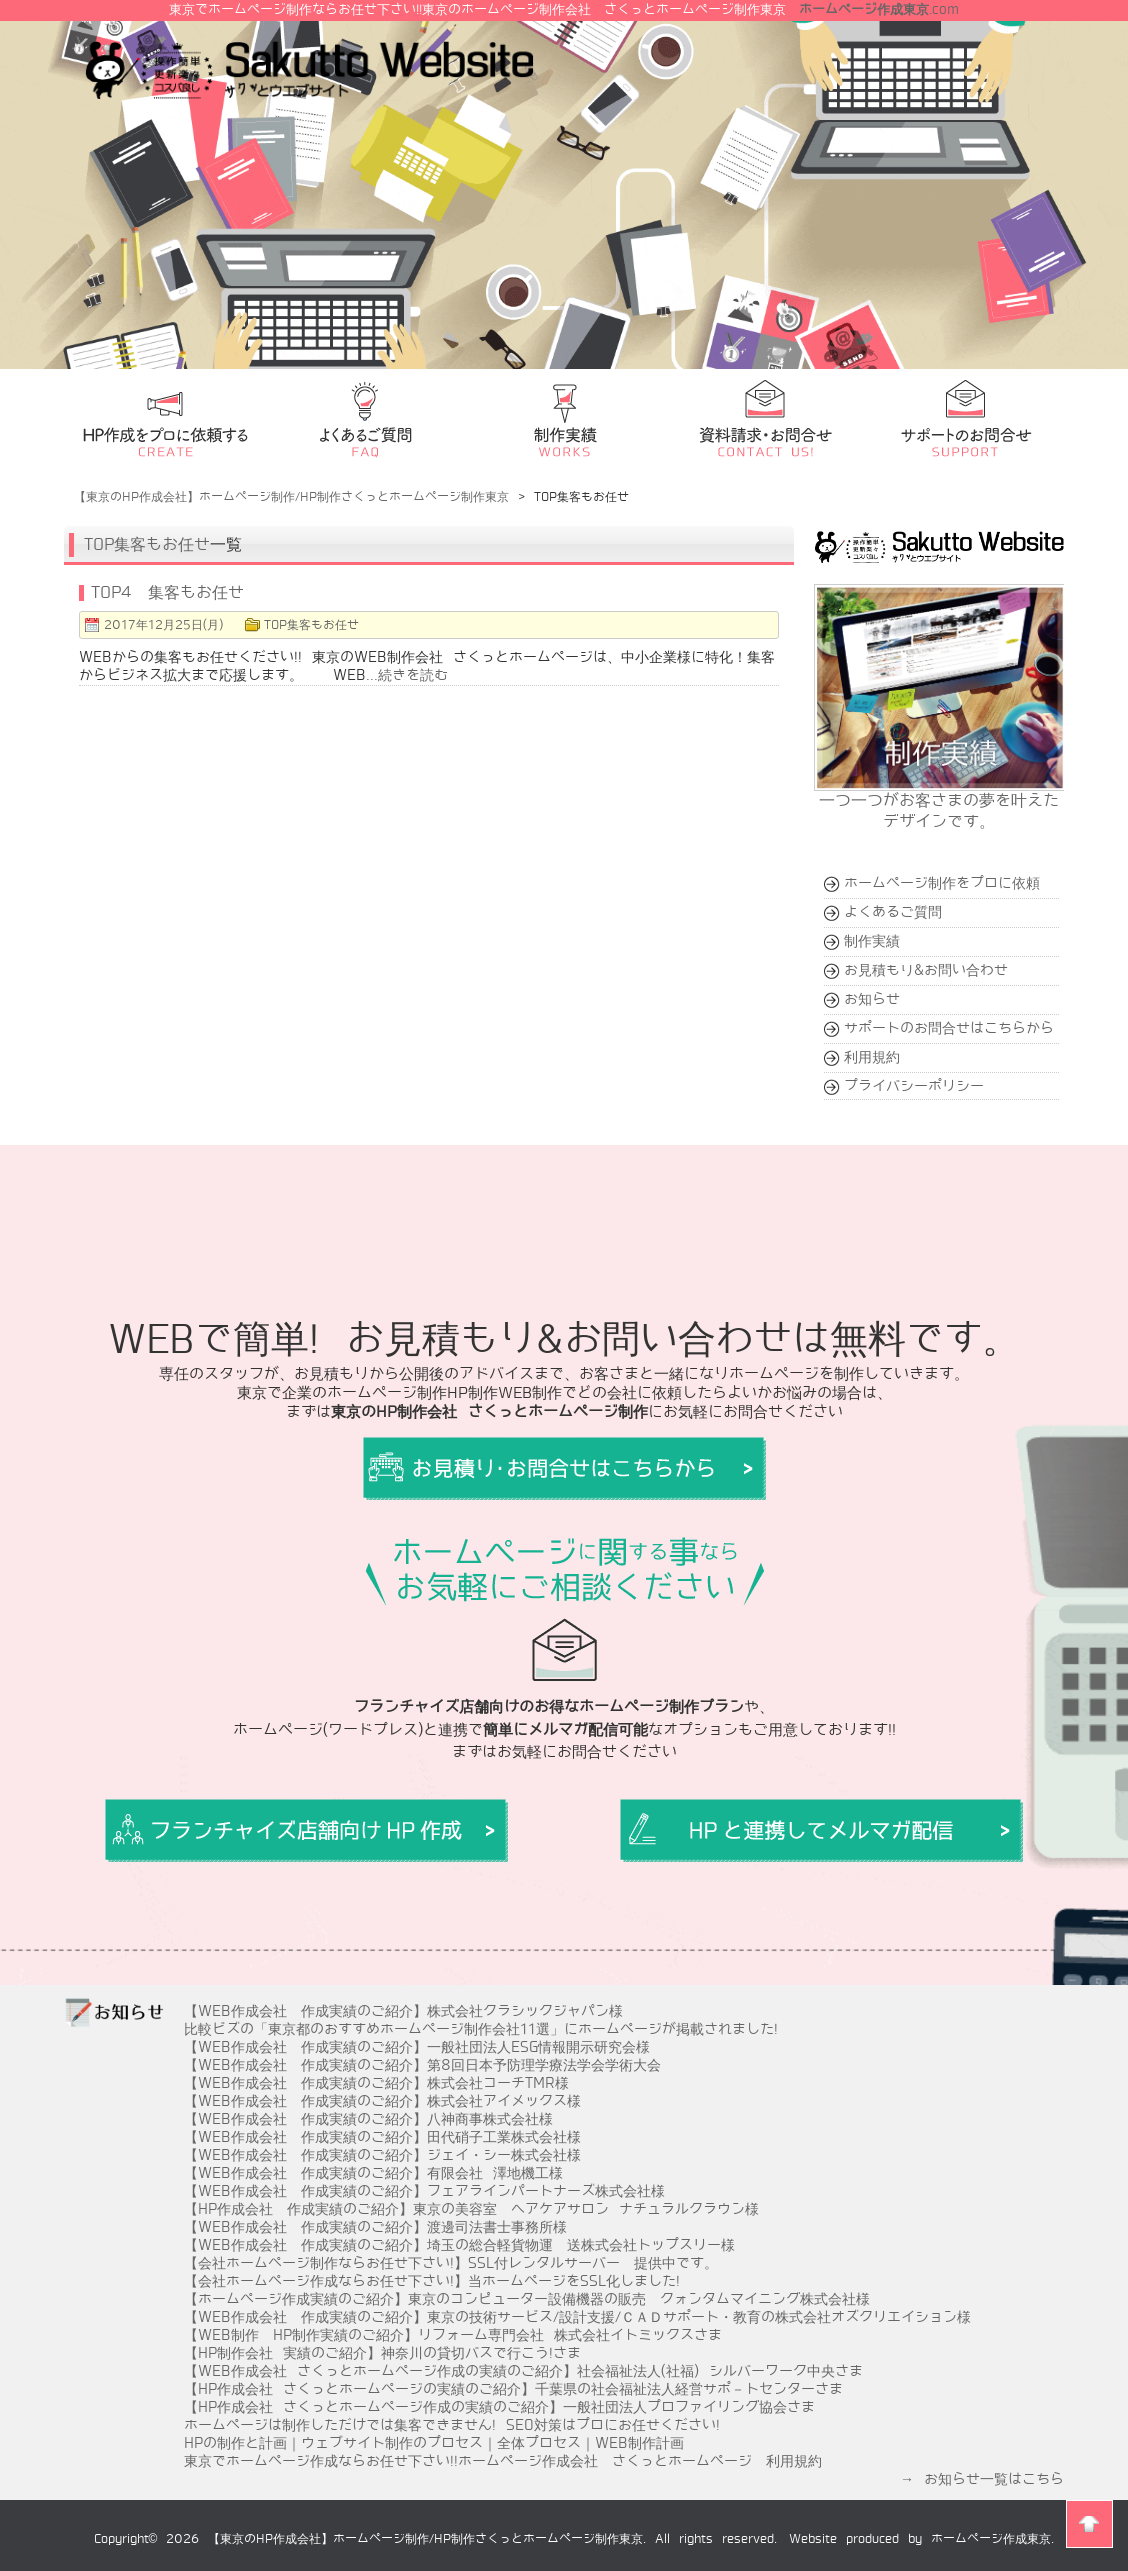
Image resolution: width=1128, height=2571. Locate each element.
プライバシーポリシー (914, 1086)
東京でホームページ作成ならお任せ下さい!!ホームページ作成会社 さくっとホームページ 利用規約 (503, 2461)
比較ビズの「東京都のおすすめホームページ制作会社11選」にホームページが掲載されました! (481, 2029)
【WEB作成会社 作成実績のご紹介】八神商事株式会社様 (368, 2119)
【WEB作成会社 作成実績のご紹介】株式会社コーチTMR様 (376, 2083)
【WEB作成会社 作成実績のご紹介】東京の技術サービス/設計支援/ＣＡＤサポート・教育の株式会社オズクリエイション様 (577, 2317)
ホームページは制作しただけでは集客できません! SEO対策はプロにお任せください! (452, 2425)
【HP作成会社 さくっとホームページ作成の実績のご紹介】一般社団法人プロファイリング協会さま (499, 2407)
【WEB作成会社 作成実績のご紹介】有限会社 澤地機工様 (373, 2173)
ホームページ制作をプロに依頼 (942, 883)
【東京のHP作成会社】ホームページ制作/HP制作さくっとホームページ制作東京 (425, 2539)
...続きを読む (407, 675)
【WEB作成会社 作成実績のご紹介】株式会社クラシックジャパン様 (403, 2011)
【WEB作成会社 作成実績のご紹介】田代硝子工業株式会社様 (382, 2137)
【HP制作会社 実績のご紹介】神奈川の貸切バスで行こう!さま (382, 2353)
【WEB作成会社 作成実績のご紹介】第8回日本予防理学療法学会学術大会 (422, 2065)
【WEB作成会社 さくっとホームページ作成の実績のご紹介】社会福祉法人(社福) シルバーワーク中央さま (523, 2371)
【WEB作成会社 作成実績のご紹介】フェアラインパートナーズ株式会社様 (424, 2191)
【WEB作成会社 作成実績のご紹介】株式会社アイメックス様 (382, 2101)
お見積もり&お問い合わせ (926, 970)
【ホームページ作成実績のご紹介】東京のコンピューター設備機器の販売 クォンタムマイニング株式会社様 (527, 2299)
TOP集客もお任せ (147, 544)
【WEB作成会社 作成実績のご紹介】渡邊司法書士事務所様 (375, 2227)
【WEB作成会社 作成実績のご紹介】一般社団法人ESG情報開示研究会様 (417, 2047)
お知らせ (872, 999)
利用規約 (872, 1057)
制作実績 (872, 941)
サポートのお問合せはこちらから (949, 1028)
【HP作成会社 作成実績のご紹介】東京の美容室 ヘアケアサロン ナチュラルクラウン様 (471, 2209)
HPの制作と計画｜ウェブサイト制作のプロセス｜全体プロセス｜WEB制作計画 (434, 2443)
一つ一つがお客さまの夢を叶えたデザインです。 (940, 802)
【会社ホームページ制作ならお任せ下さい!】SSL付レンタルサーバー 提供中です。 (451, 2263)
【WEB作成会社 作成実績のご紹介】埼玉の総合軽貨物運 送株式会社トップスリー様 (459, 2245)
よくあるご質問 (893, 912)
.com (879, 10)
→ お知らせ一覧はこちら (982, 2479)
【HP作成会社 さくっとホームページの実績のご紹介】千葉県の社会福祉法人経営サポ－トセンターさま (513, 2389)
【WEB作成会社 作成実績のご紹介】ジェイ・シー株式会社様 (382, 2155)
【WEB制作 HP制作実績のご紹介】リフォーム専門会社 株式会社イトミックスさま (453, 2335)
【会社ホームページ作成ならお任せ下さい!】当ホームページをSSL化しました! (432, 2281)
